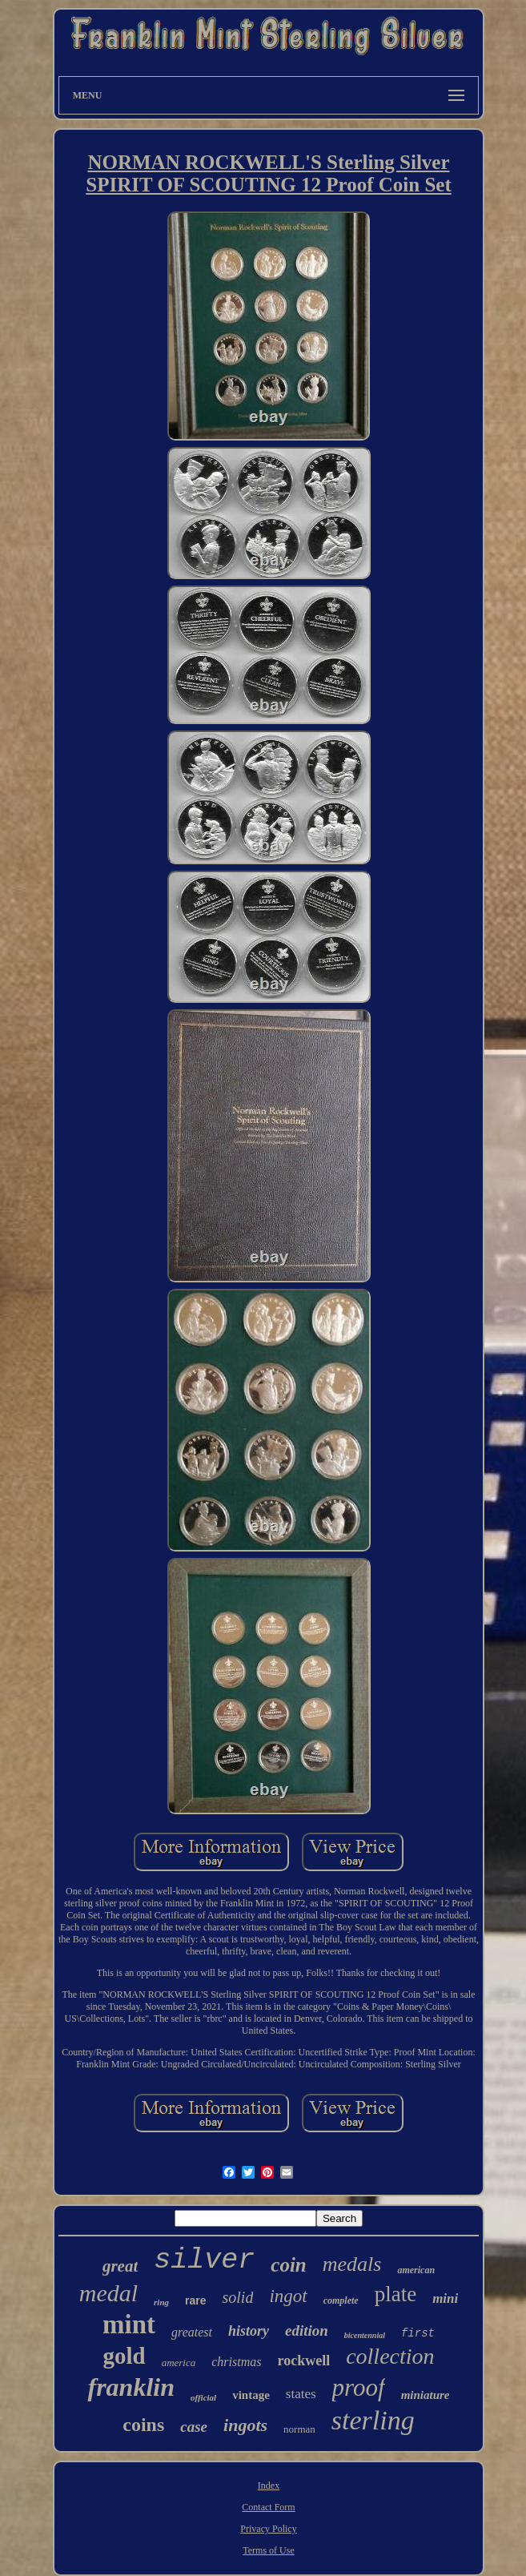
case (193, 2426)
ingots (245, 2425)
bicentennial (364, 2335)
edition (306, 2330)
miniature (425, 2395)
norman (299, 2429)
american (416, 2270)
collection (390, 2356)
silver (204, 2260)
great (120, 2266)
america (179, 2363)
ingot (288, 2296)
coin (288, 2265)
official (203, 2397)
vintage (251, 2395)
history (248, 2331)
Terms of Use (268, 2550)
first (418, 2333)
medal (108, 2293)
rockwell (303, 2361)
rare (195, 2300)
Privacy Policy (268, 2528)
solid (237, 2297)
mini (445, 2298)
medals (352, 2264)
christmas (236, 2362)
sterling (373, 2420)
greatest (191, 2332)
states (301, 2393)
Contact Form (268, 2507)
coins (143, 2424)
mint (128, 2324)
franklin (130, 2387)
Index (268, 2485)
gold (123, 2356)
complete (341, 2300)
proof (358, 2387)
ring (161, 2302)
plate (395, 2294)
